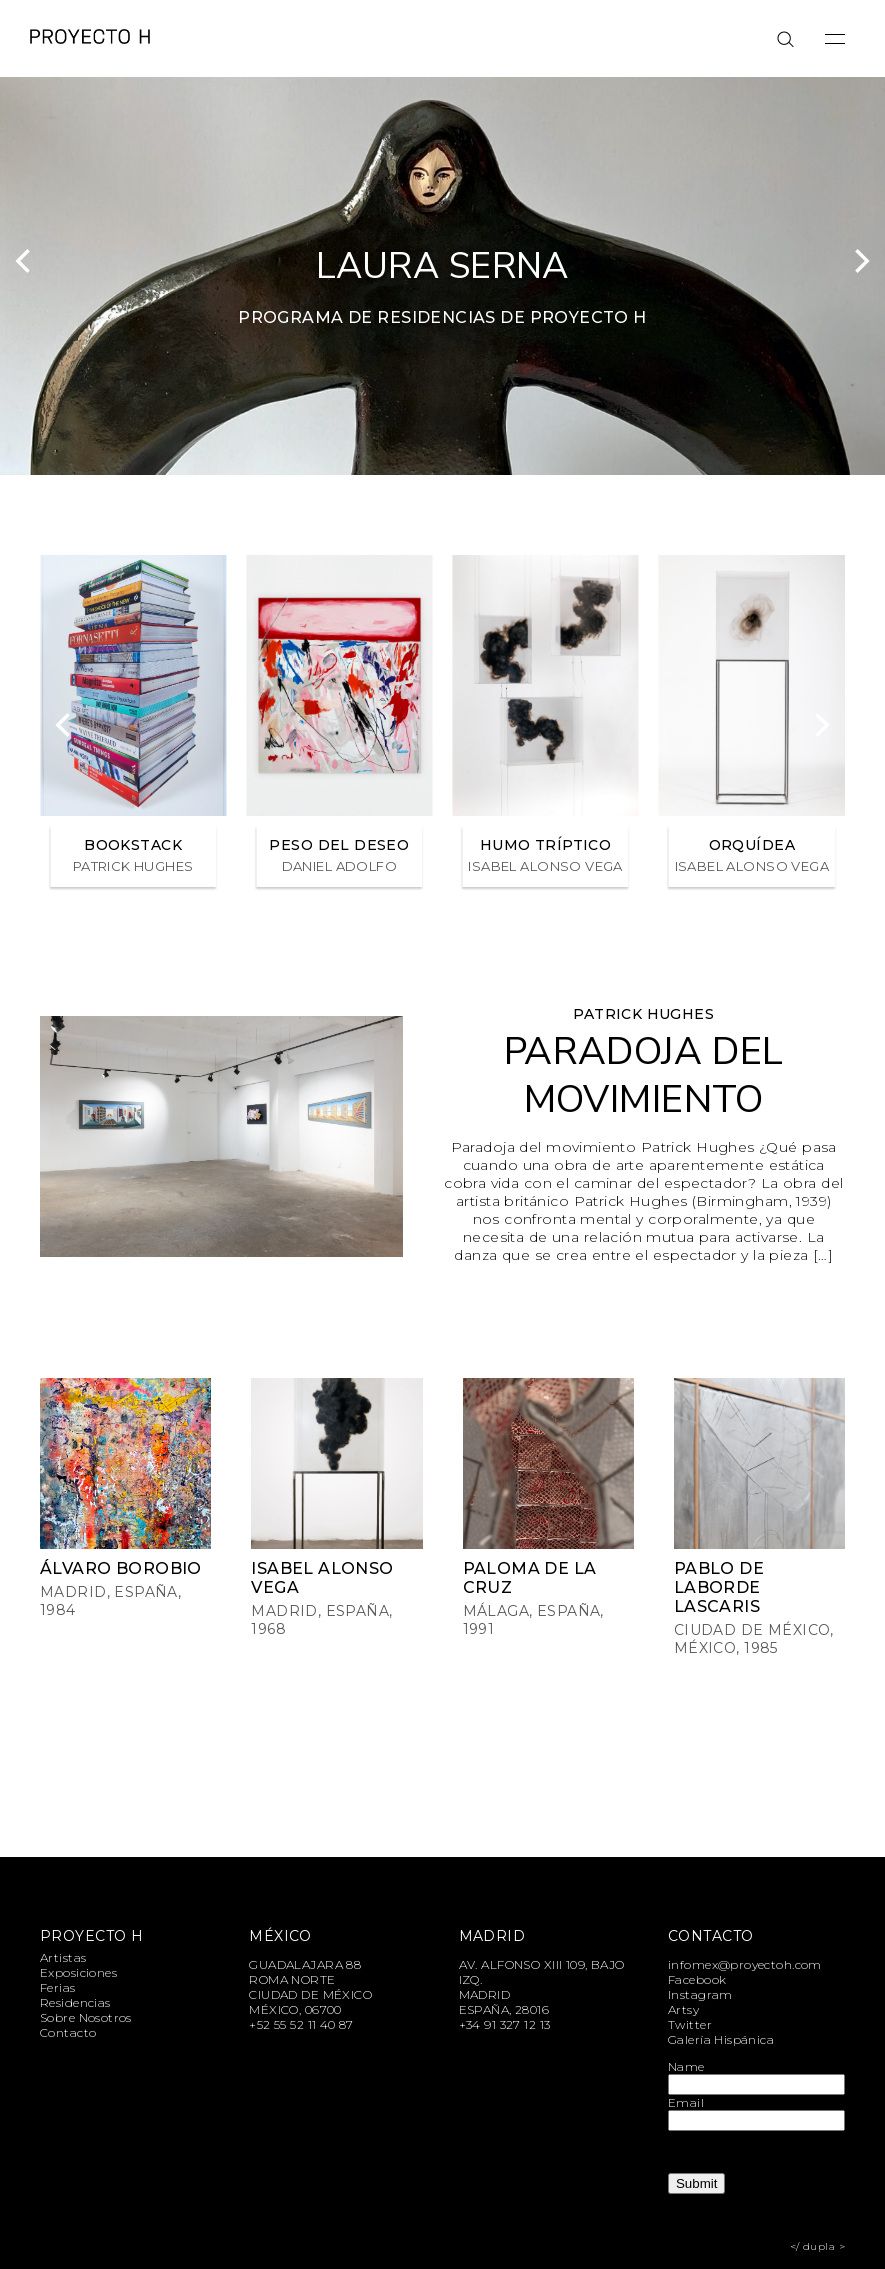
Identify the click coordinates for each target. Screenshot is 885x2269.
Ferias (58, 1987)
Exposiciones (78, 1972)
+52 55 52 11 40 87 (301, 2024)
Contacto (68, 2032)
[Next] (860, 261)
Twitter (690, 2024)
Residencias (75, 2002)
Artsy (683, 2009)
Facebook (697, 1979)
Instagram (700, 1994)
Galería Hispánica (721, 2039)
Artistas (63, 1957)
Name (686, 2066)
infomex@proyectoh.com (745, 1964)
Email (686, 2102)
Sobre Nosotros (86, 2017)
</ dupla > (817, 2246)
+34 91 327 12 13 (505, 2024)
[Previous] (25, 261)
